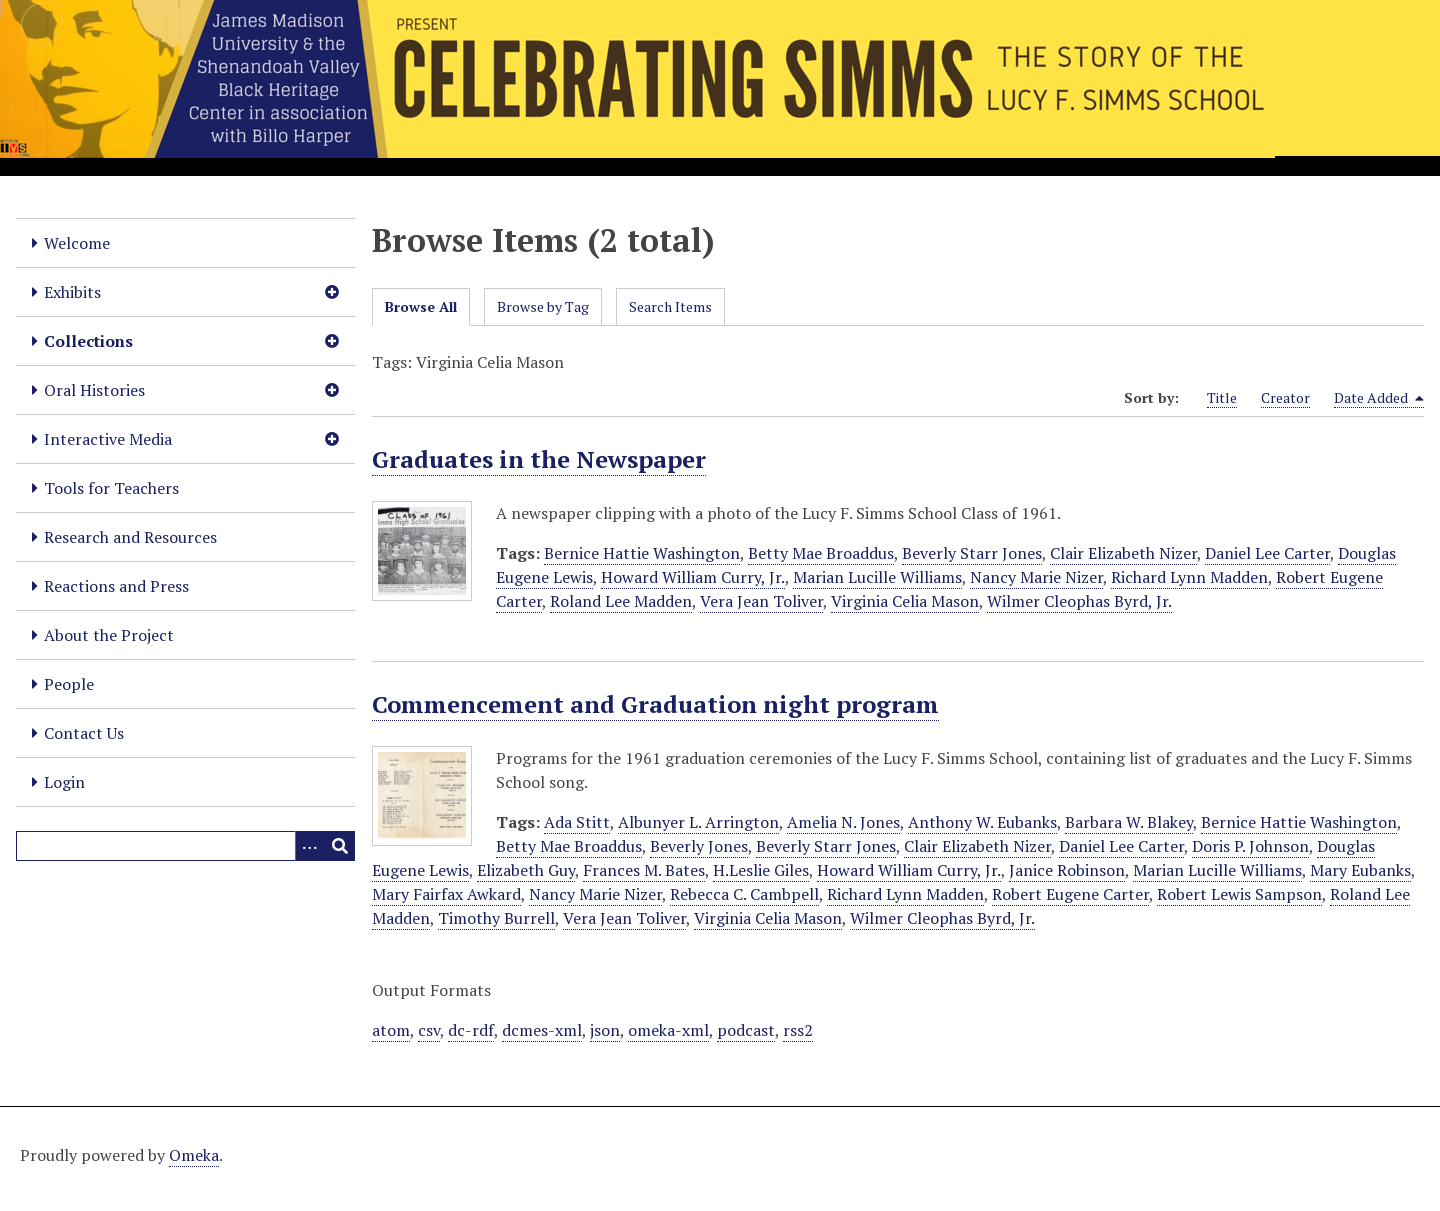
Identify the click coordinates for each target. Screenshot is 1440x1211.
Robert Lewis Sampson (1239, 894)
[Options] (310, 846)
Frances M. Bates (644, 870)
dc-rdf (471, 1030)
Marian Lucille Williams (877, 577)
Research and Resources (130, 537)
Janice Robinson (1067, 870)
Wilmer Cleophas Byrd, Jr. (1079, 601)
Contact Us (84, 733)
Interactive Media (108, 439)
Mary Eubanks (1360, 870)
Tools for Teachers (111, 488)
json (605, 1030)
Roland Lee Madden (621, 601)
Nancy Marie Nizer (1036, 577)
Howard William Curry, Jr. (693, 577)
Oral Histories (94, 390)
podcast (746, 1030)
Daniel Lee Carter (1267, 553)
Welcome (77, 243)
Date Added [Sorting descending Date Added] (1379, 398)
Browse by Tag (543, 306)
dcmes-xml (542, 1030)
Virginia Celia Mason (905, 601)
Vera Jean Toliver (761, 601)
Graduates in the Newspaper (539, 459)
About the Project (109, 635)
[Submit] (340, 846)
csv (429, 1030)
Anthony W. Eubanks (982, 822)
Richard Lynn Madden (1189, 577)
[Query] (185, 846)
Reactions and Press (116, 586)
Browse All (421, 306)
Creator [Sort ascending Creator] (1285, 397)
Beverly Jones (699, 846)
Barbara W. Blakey (1129, 822)
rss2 (798, 1030)
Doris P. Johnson (1250, 846)
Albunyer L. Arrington (698, 822)
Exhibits (72, 292)
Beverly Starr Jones (972, 553)
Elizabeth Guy (526, 870)
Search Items (670, 306)
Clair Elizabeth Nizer (1123, 553)
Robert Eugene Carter (1070, 894)
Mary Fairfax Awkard (446, 894)
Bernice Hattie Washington (642, 553)
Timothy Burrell (496, 918)
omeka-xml (668, 1030)
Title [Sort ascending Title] (1222, 397)
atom (391, 1030)
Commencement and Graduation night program (655, 704)
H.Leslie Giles (761, 870)
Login (64, 782)
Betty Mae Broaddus (821, 553)
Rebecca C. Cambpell (744, 894)
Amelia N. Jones (843, 822)
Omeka (194, 1155)
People (69, 684)
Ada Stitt (577, 822)
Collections (88, 341)
